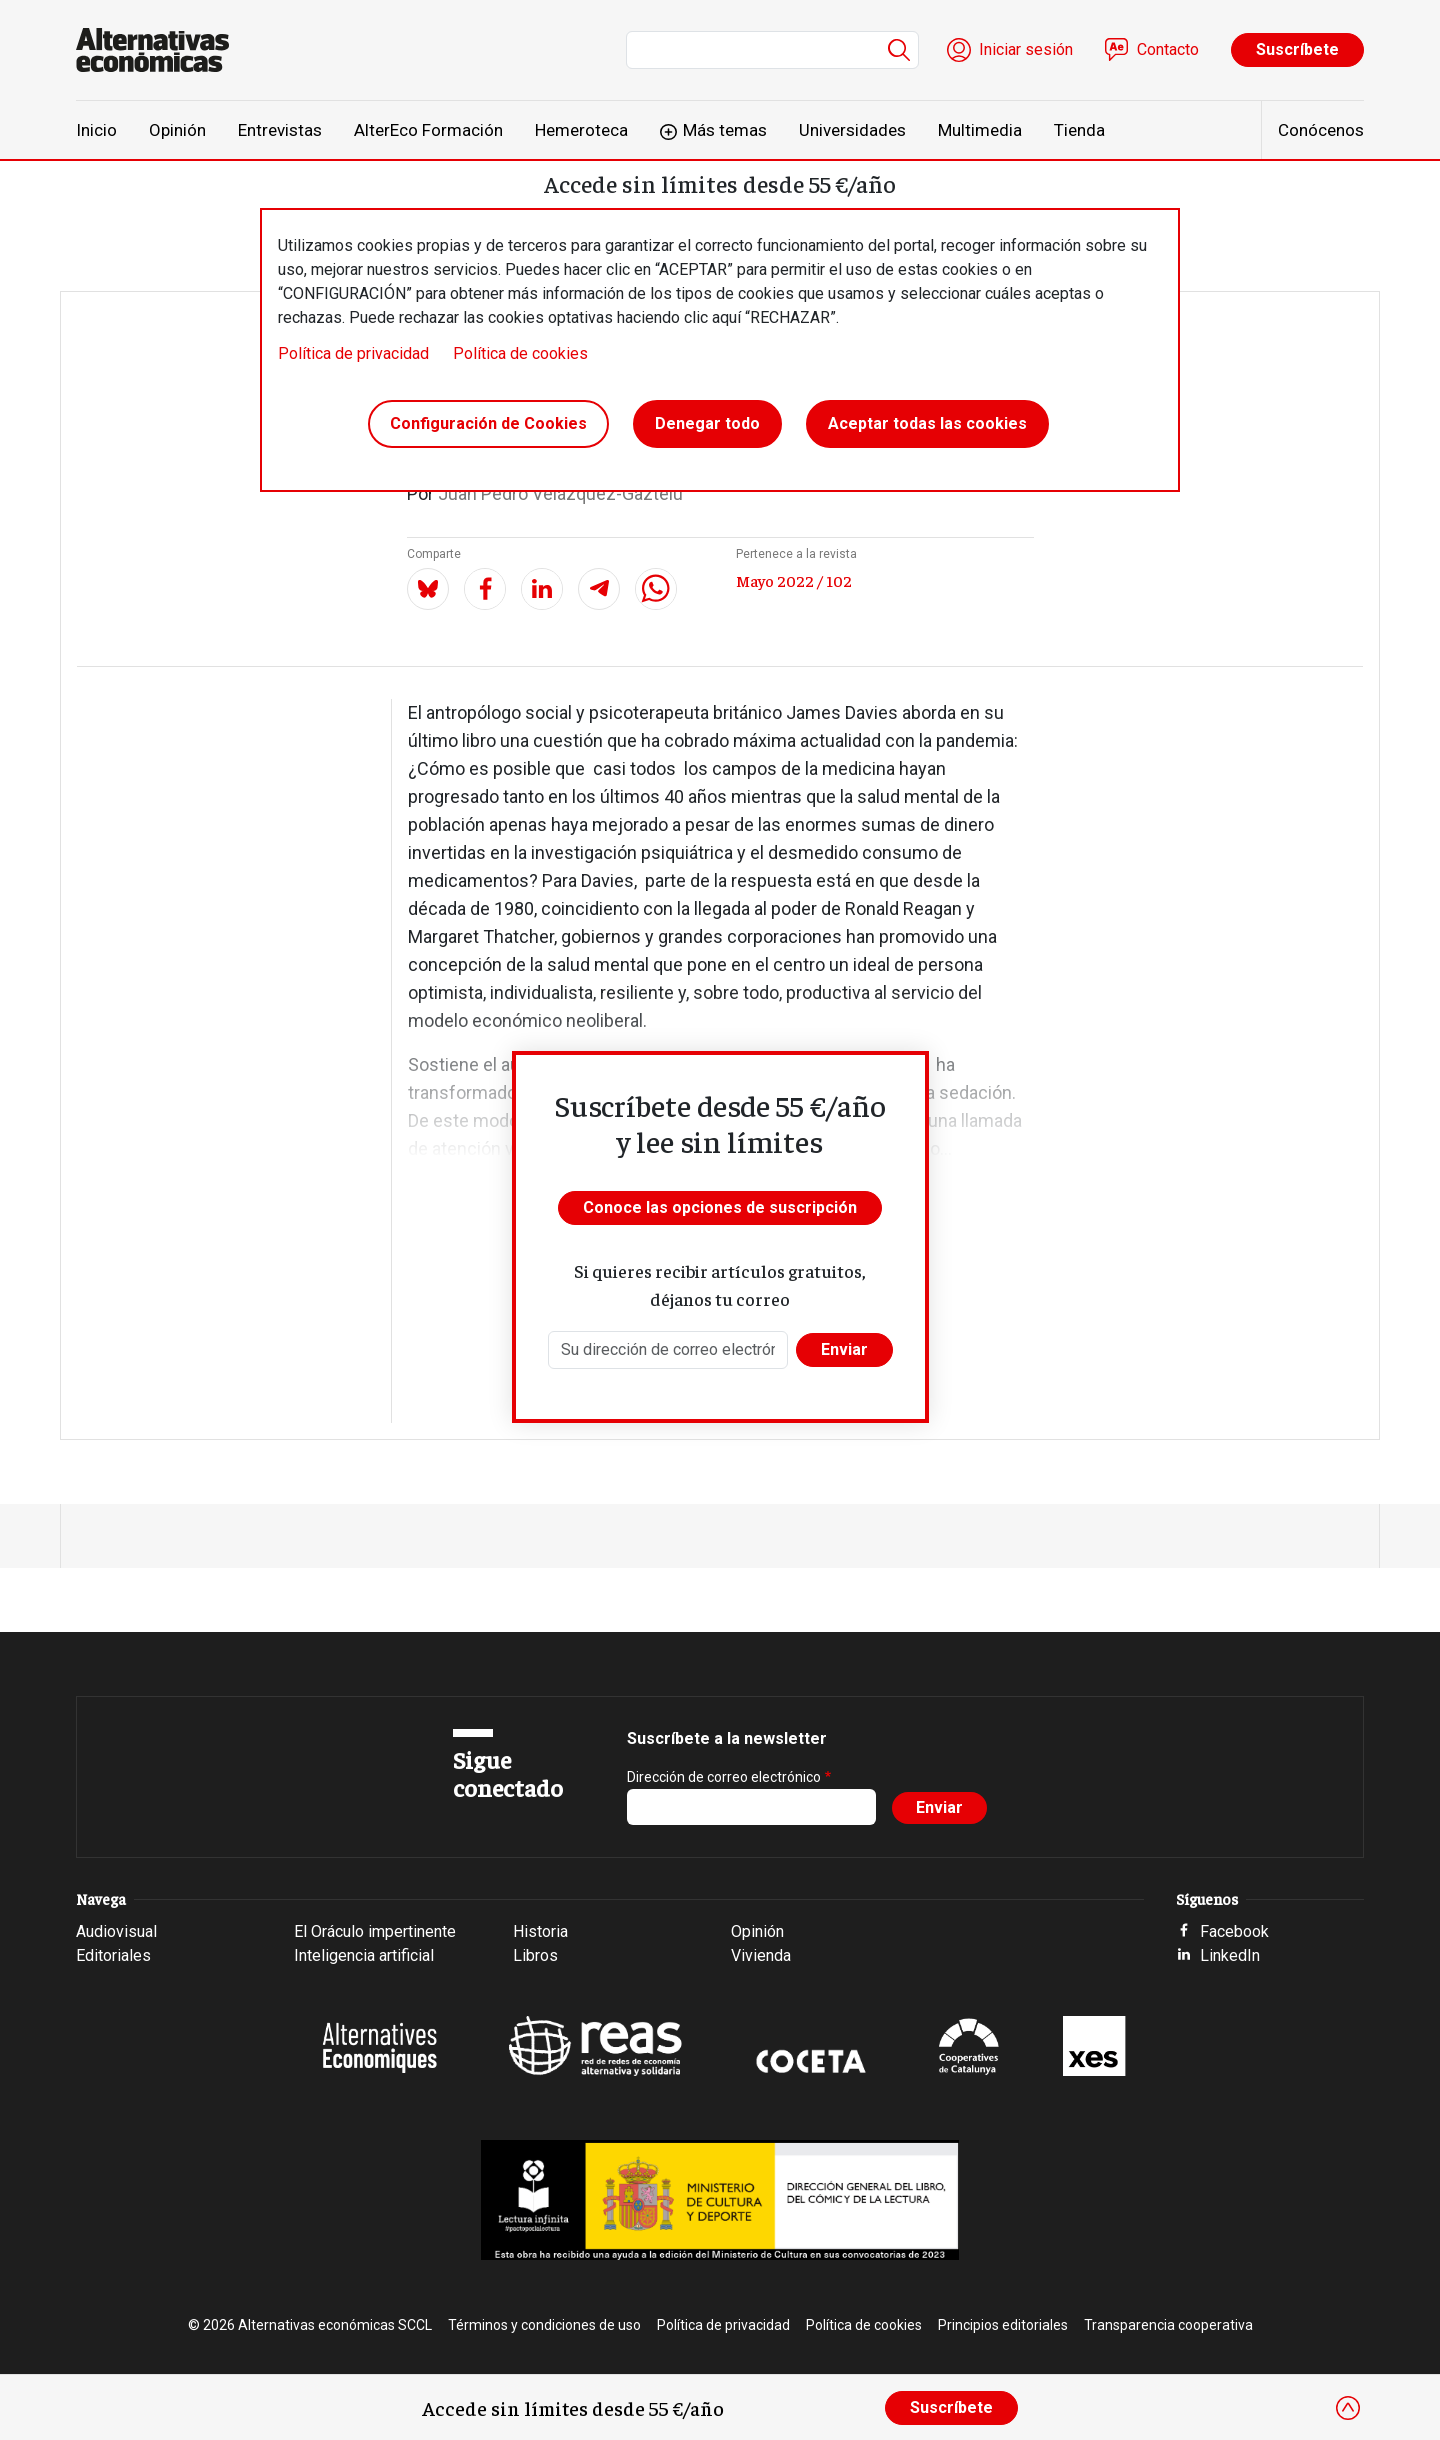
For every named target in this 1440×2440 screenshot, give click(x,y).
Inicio (96, 130)
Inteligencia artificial (364, 1955)
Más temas (725, 130)
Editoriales (113, 1955)
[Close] (1348, 2408)
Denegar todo (707, 423)
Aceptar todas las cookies (927, 423)
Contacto (1168, 49)
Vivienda (761, 1955)
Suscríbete (1297, 49)
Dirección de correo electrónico (724, 1777)
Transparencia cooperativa (1168, 2325)
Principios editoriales (1003, 2325)
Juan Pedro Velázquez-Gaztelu (560, 493)
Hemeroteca (581, 130)
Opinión (177, 130)
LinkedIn (1230, 1955)
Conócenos (1321, 130)
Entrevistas (280, 130)
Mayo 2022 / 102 (794, 580)
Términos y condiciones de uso (544, 2325)
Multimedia (980, 130)
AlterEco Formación (428, 130)
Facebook (1234, 1931)
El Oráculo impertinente (375, 1931)
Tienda (1079, 130)
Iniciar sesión (1026, 49)
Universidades (852, 130)
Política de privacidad (353, 353)
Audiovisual (116, 1931)
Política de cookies (520, 353)
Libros (535, 1955)
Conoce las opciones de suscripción (720, 1207)
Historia (540, 1931)
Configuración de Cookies (488, 423)
